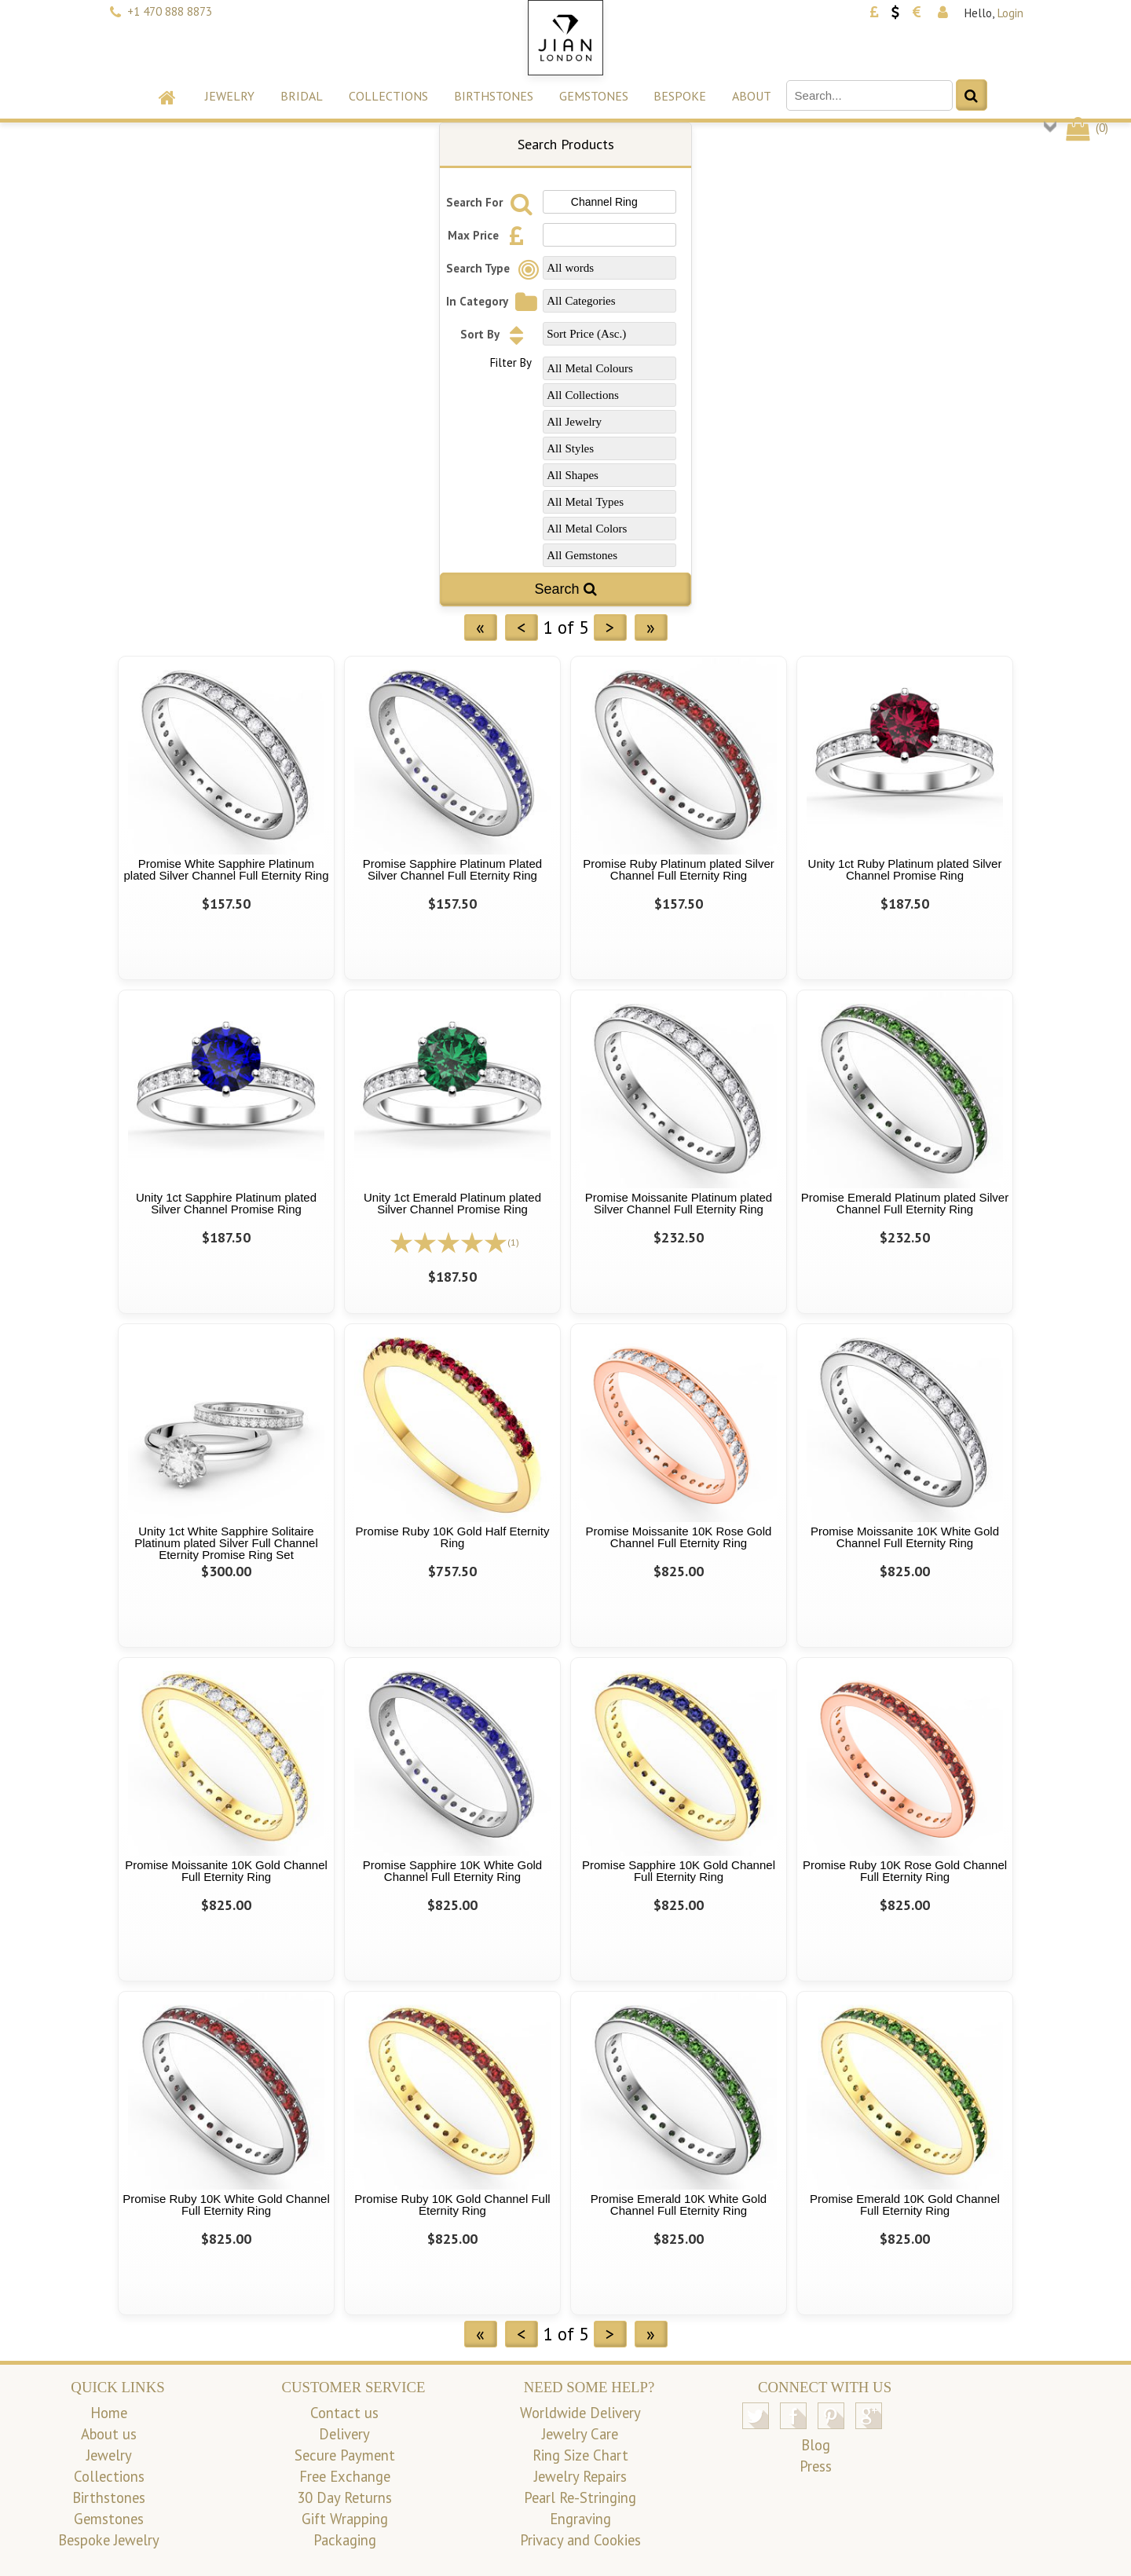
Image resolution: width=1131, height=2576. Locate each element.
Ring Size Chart (580, 2455)
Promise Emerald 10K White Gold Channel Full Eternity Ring (679, 2204)
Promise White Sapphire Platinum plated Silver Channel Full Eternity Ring (226, 869)
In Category (493, 301)
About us (109, 2433)
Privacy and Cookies (580, 2539)
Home (108, 2412)
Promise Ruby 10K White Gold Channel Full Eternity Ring (226, 2204)
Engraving (580, 2518)
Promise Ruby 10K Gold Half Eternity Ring (453, 1537)
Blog (815, 2444)
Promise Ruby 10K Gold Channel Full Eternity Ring (452, 2204)
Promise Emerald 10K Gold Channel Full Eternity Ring (905, 2204)
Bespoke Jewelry (108, 2539)
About (751, 96)
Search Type (495, 268)
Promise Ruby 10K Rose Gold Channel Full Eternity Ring (905, 1870)
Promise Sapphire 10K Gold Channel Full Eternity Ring (678, 1870)
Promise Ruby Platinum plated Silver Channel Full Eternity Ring (678, 869)
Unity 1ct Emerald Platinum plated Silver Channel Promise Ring (452, 1203)
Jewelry (229, 96)
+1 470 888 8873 (169, 11)
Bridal (301, 96)
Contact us (344, 2412)
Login (1010, 12)
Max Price (490, 235)
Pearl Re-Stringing (580, 2497)
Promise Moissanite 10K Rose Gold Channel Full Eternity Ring (679, 1537)
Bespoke (679, 96)
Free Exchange (344, 2476)
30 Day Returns (344, 2497)
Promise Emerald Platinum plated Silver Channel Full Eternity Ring (904, 1203)
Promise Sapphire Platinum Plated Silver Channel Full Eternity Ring (452, 869)
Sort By (496, 334)
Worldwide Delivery (580, 2412)
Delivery (344, 2433)
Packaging (344, 2539)
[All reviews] (448, 1241)
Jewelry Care (580, 2433)
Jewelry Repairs (580, 2476)
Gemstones (593, 96)
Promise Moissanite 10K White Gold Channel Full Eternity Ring (905, 1537)
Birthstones (493, 96)
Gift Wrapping (345, 2518)
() (1086, 127)
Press (816, 2466)
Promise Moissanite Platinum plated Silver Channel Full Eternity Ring (678, 1203)
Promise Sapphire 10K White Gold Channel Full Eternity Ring (452, 1870)
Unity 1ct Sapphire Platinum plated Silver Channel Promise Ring (226, 1203)
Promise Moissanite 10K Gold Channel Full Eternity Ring (226, 1870)
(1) (513, 1242)
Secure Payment (345, 2455)
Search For (491, 202)
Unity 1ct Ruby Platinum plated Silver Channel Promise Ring (905, 869)
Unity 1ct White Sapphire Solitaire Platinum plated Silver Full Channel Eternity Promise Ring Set (225, 1542)
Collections (388, 96)
